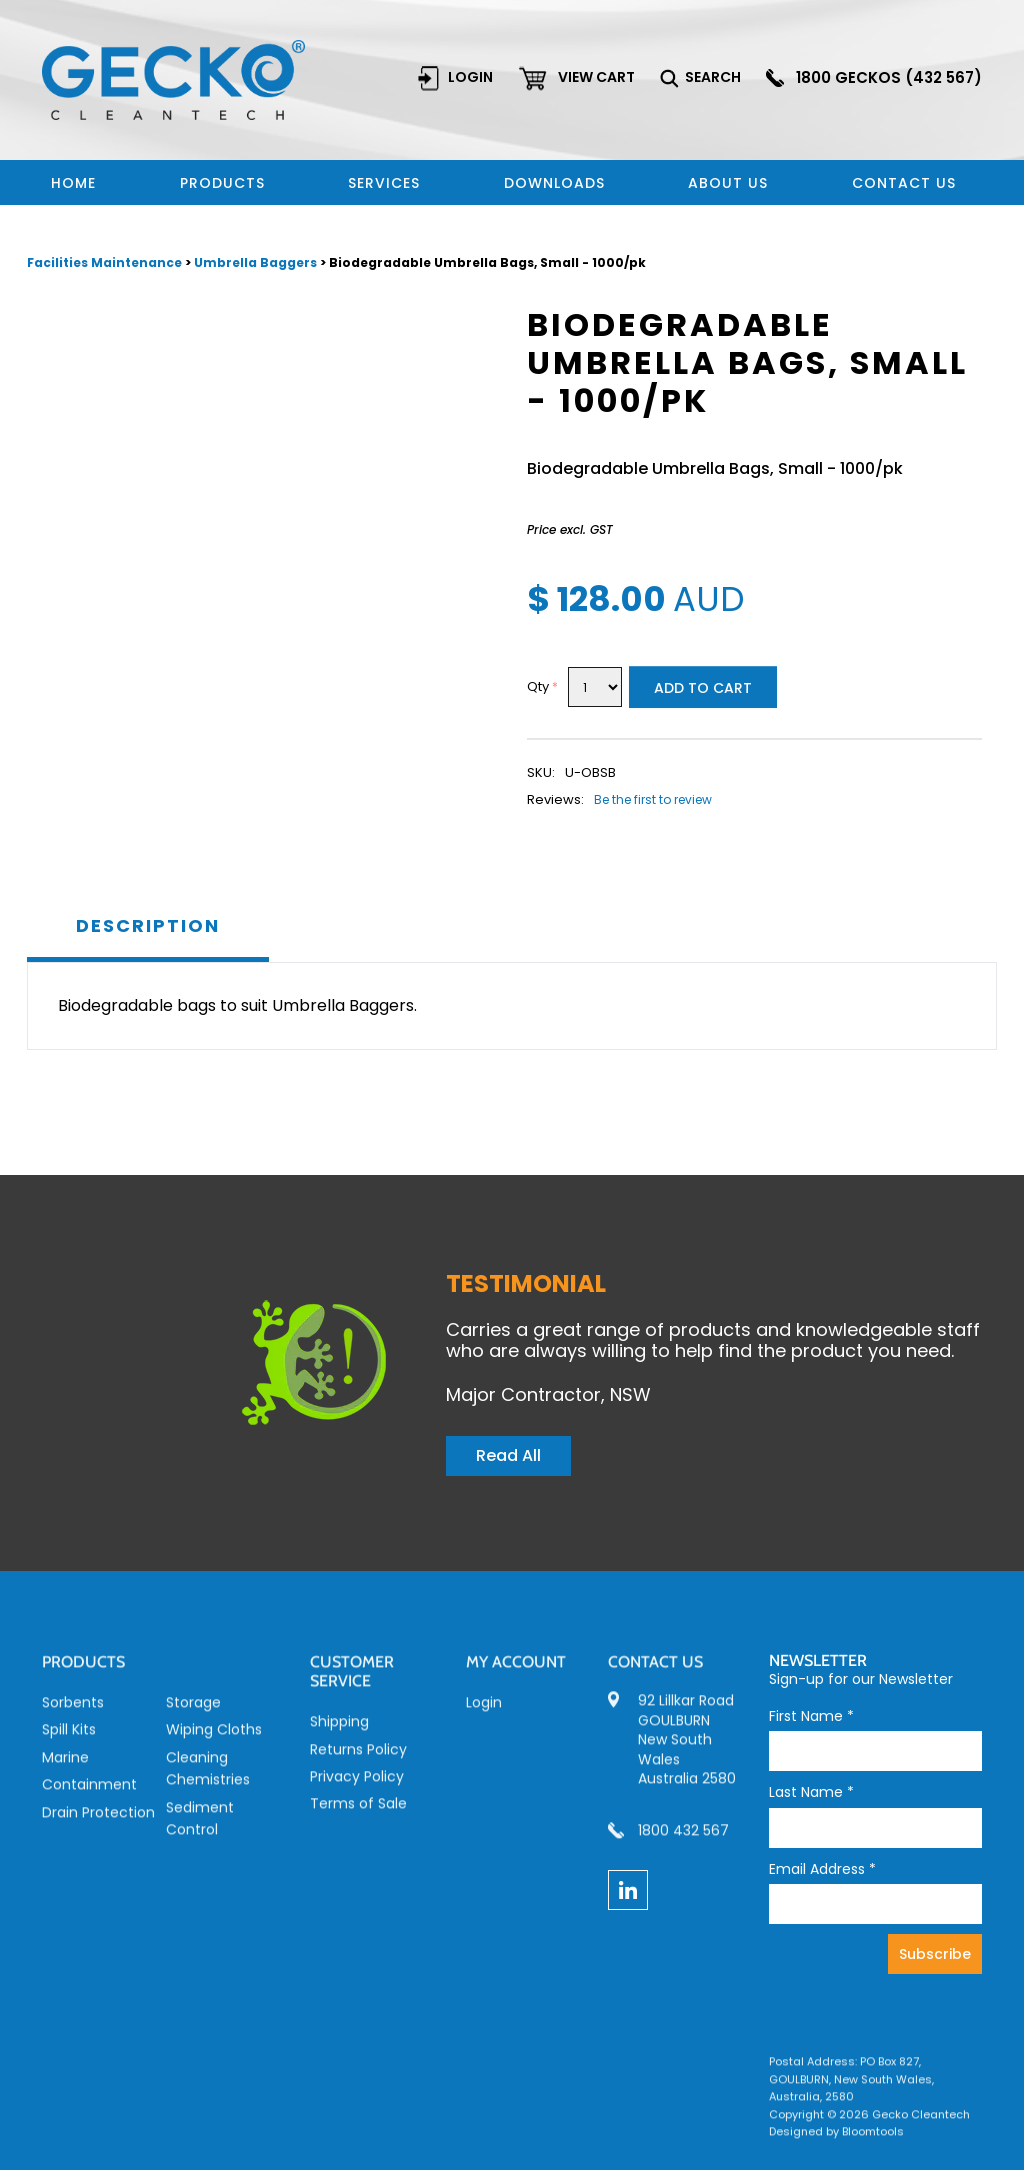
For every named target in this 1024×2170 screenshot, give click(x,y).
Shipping (339, 1736)
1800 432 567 (683, 1845)
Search (714, 77)
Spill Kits (69, 1744)
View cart (597, 77)
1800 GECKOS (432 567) (890, 77)
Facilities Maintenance (106, 263)
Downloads (554, 183)
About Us (728, 183)
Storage (193, 1717)
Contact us (904, 183)
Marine (65, 1771)
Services (384, 183)
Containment (89, 1799)
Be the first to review (653, 800)
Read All (508, 1455)
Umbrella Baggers (255, 263)
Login (471, 77)
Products (222, 183)
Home (73, 183)
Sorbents (73, 1717)
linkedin (628, 1890)
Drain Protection (98, 1826)
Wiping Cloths (214, 1744)
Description (148, 926)
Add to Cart (703, 689)
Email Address (822, 1869)
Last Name (811, 1792)
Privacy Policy (357, 1791)
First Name (811, 1716)
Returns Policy (358, 1763)
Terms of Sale (358, 1818)
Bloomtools (873, 2146)
